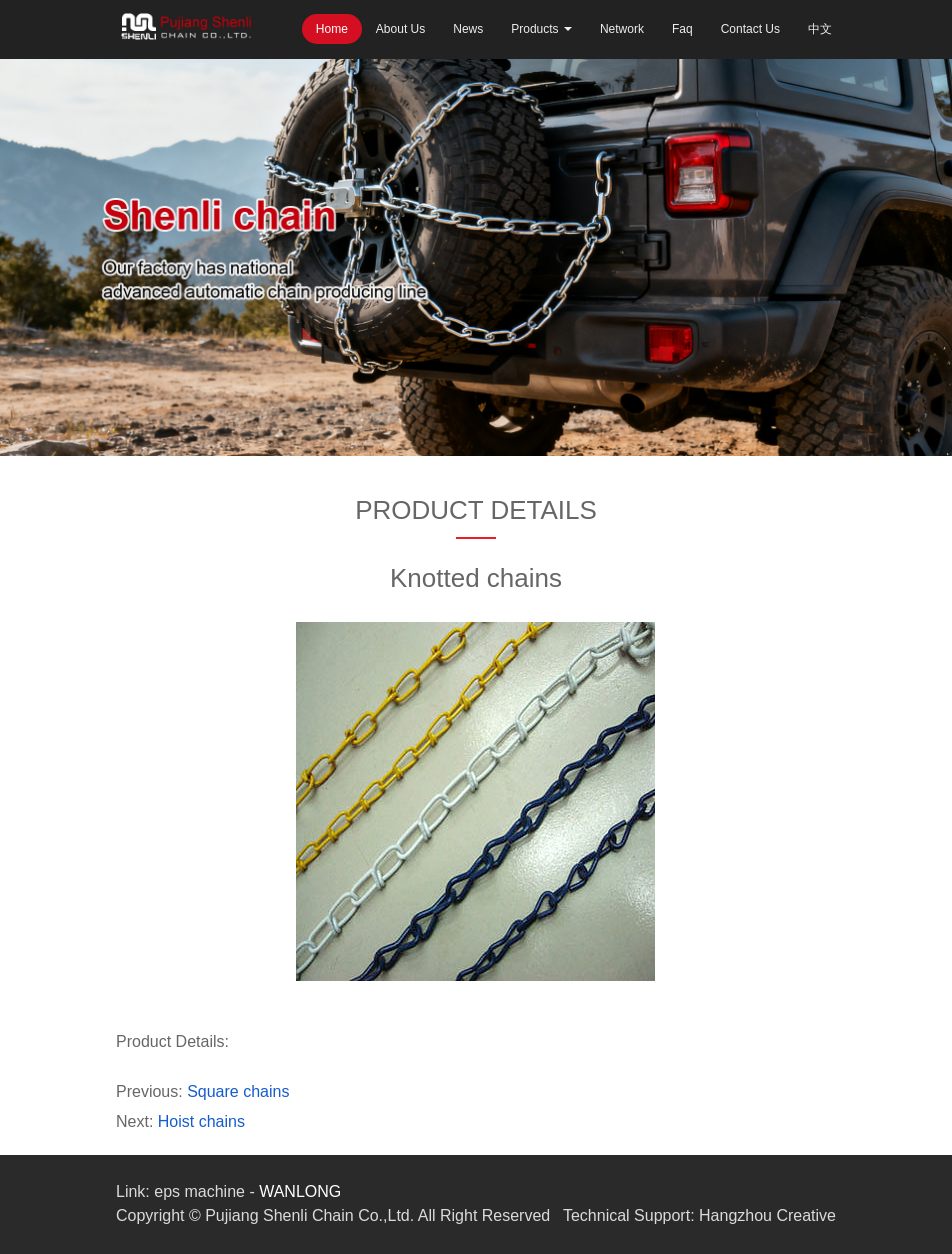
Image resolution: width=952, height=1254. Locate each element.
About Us (400, 29)
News (468, 29)
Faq (682, 29)
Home (332, 29)
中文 (820, 29)
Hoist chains (201, 1121)
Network (622, 29)
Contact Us (750, 29)
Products (541, 29)
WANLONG (300, 1191)
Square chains (238, 1091)
